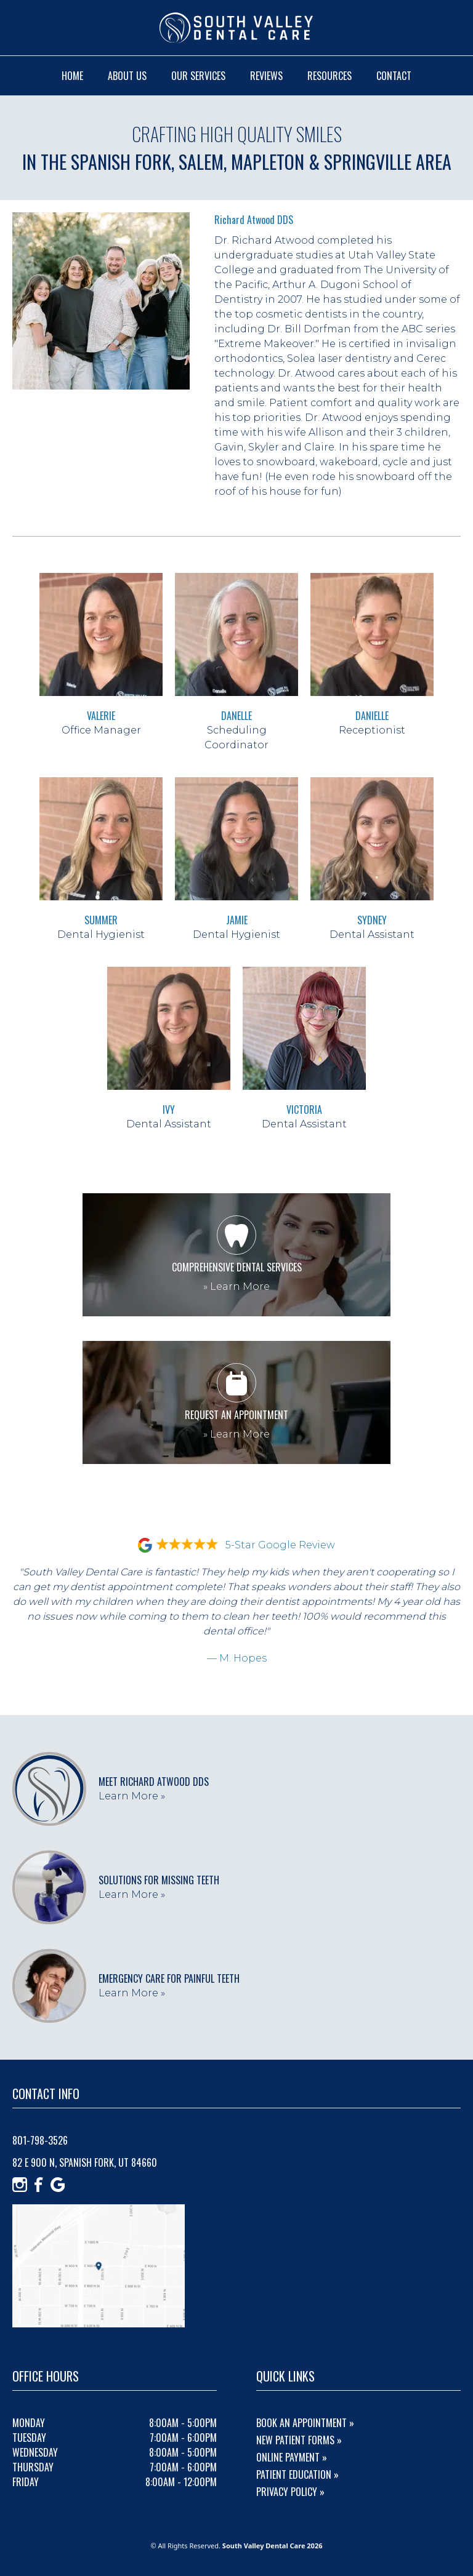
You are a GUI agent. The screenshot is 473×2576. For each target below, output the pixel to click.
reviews (266, 75)
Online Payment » (291, 2457)
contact (393, 75)
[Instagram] (19, 2184)
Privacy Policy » (290, 2491)
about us (127, 75)
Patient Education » (297, 2474)
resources (329, 75)
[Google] (58, 2184)
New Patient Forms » (299, 2440)
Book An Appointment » (305, 2422)
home (72, 75)
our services (198, 75)
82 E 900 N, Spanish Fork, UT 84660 (84, 2162)
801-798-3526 (40, 2140)
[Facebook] (38, 2184)
